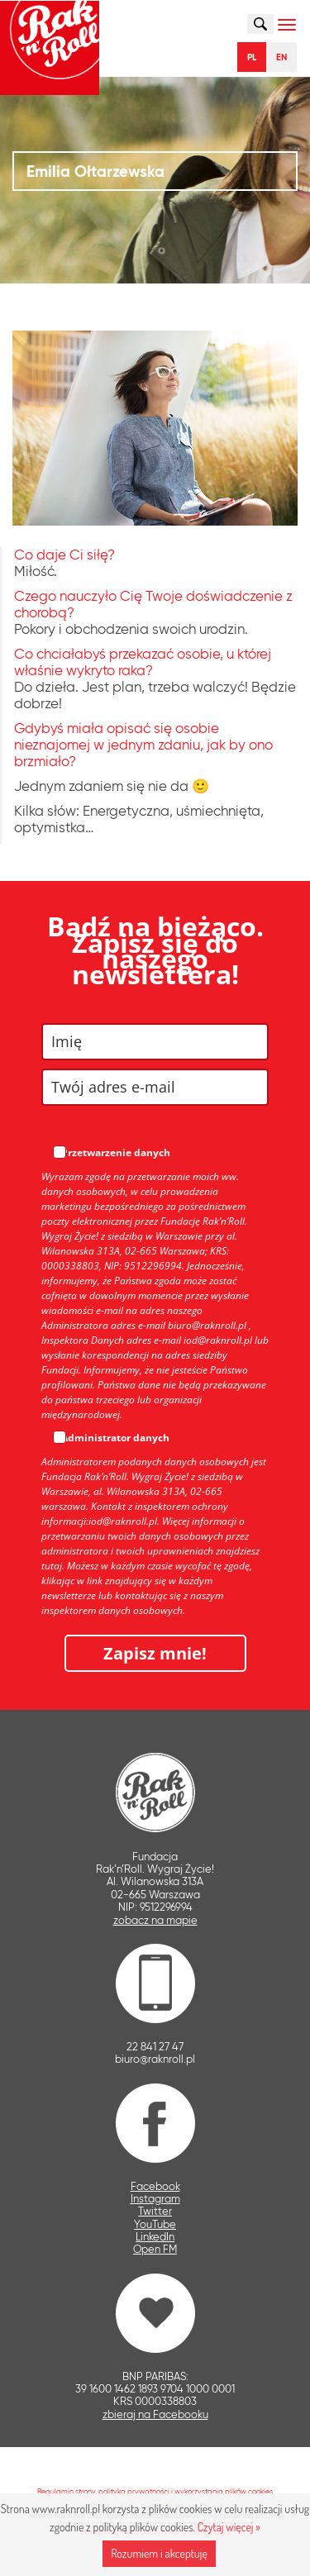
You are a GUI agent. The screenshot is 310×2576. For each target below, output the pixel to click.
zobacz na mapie (155, 1920)
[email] (155, 1087)
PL (251, 57)
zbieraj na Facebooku (155, 2414)
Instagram (155, 2199)
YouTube (155, 2224)
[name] (155, 1041)
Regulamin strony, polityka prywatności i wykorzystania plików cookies (155, 2491)
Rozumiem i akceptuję (159, 2553)
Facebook (155, 2186)
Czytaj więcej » (229, 2527)
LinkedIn (155, 2237)
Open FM (155, 2249)
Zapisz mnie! (155, 1653)
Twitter (155, 2211)
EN (281, 57)
